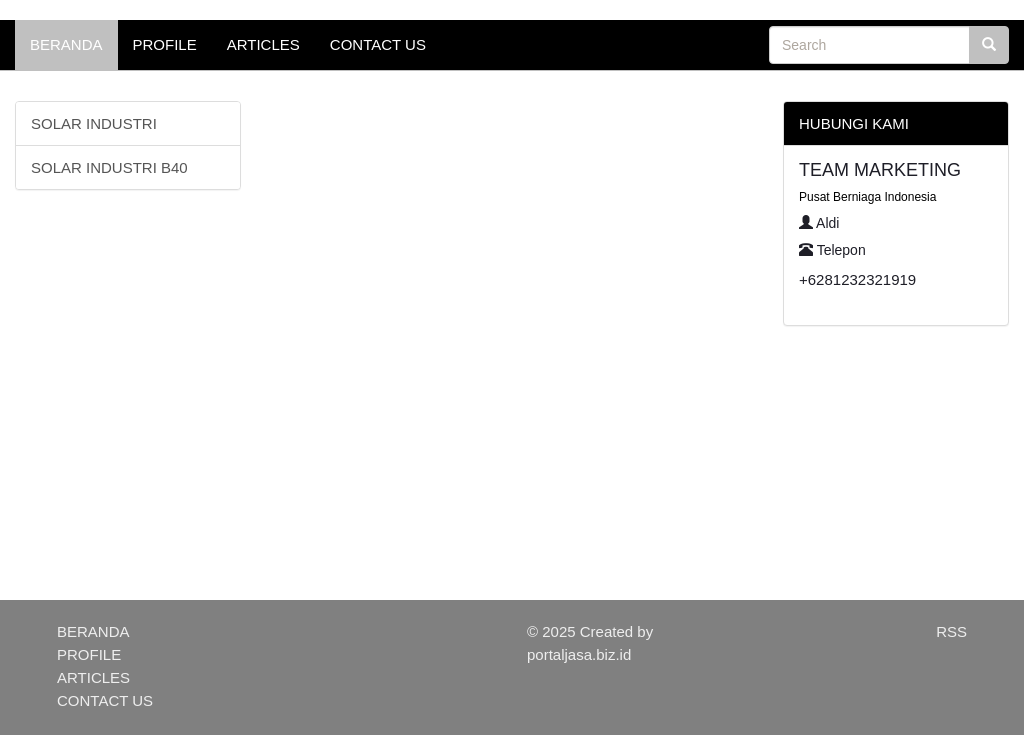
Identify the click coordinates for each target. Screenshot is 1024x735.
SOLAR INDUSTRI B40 (109, 167)
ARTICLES (263, 44)
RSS (951, 631)
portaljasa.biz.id (579, 654)
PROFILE (165, 44)
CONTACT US (378, 44)
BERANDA (66, 44)
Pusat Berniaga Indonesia (867, 197)
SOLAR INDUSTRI (94, 123)
